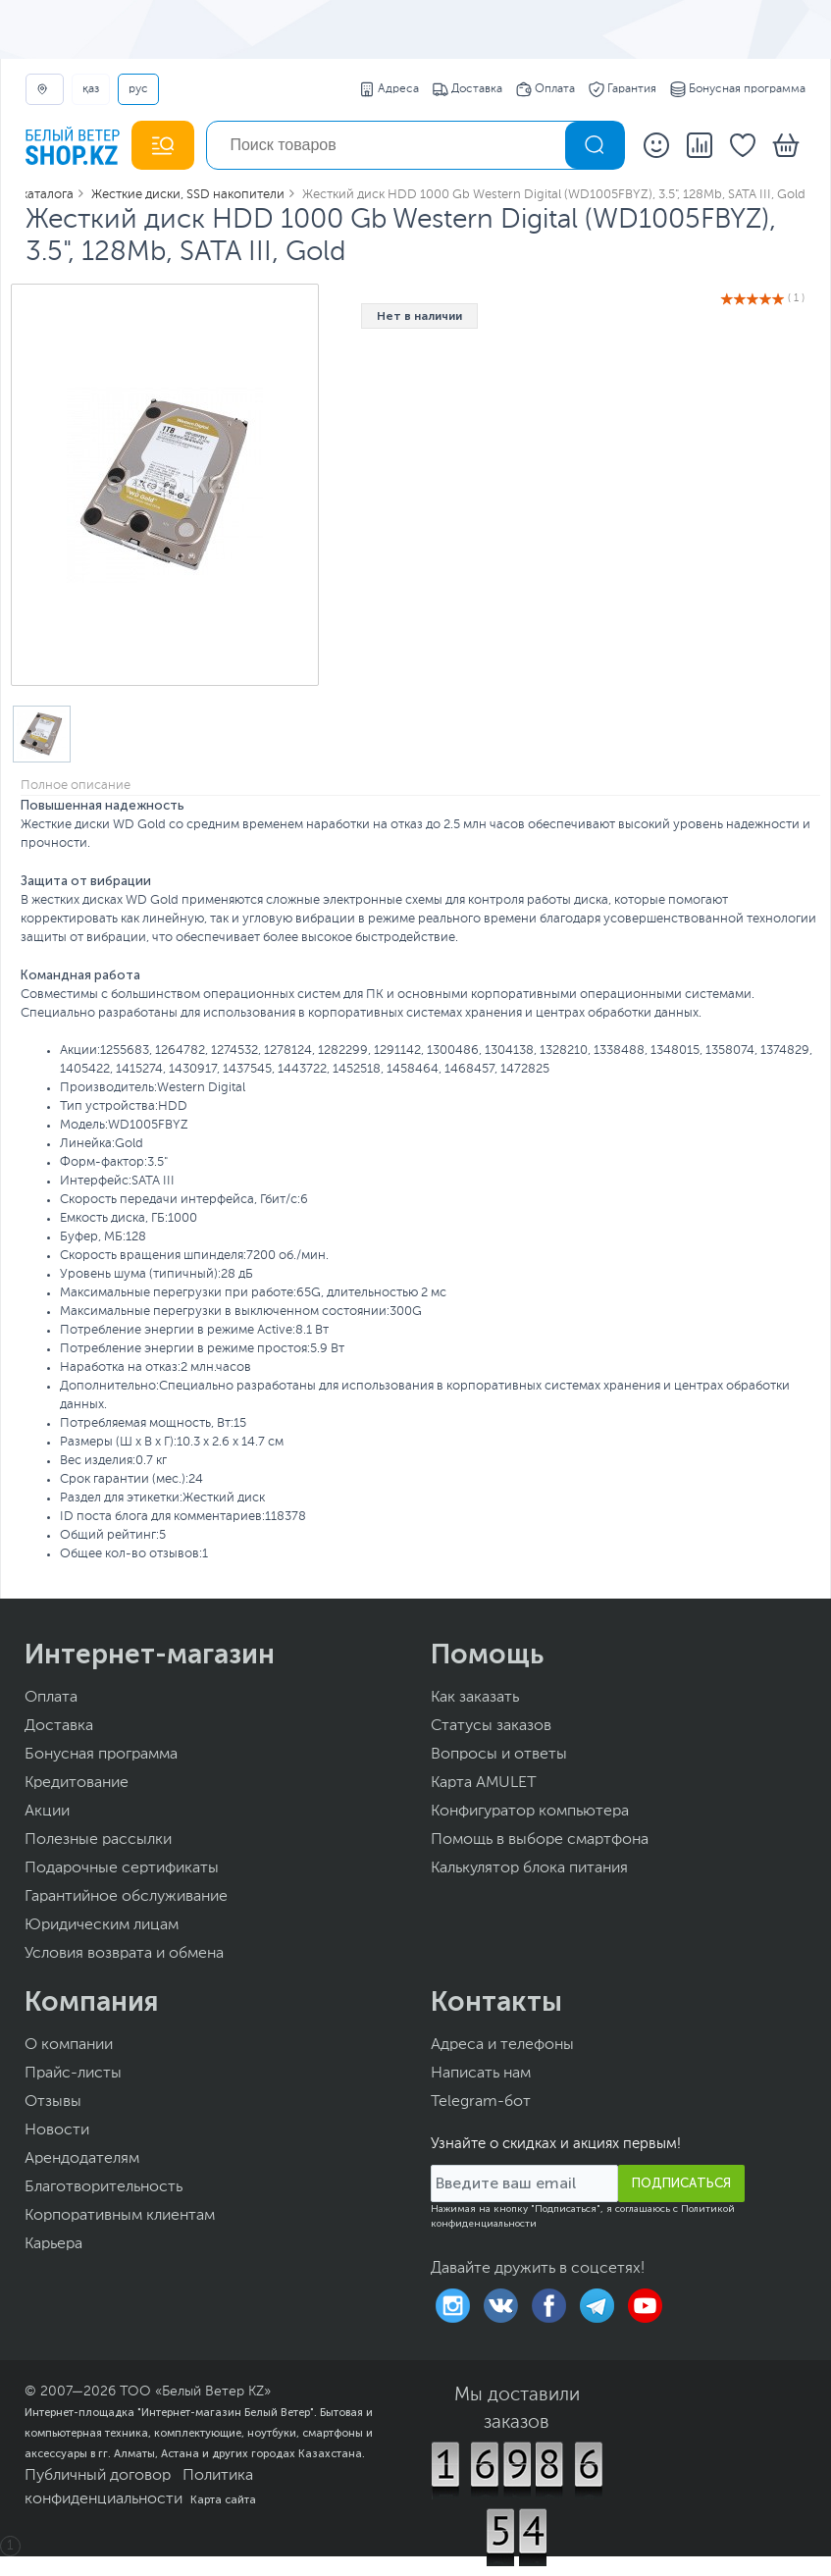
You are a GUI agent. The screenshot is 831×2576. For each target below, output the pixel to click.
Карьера (53, 2244)
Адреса (389, 89)
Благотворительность (103, 2187)
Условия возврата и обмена (124, 1954)
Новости (57, 2130)
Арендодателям (82, 2159)
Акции (47, 1811)
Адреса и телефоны (502, 2045)
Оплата (545, 89)
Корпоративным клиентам (120, 2216)
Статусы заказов (491, 1726)
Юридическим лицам (102, 1925)
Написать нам (481, 2073)
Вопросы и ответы (499, 1754)
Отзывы (53, 2102)
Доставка (467, 89)
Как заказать (475, 1698)
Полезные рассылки (98, 1840)
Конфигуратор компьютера (530, 1811)
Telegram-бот (481, 2102)
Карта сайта (223, 2499)
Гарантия (622, 89)
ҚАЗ (90, 89)
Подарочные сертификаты (122, 1868)
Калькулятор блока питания (529, 1868)
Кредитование (77, 1783)
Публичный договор (98, 2476)
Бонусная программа (737, 89)
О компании (69, 2045)
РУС (138, 89)
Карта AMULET (484, 1783)
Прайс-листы (73, 2073)
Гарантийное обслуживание (126, 1897)
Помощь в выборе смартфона (540, 1840)
